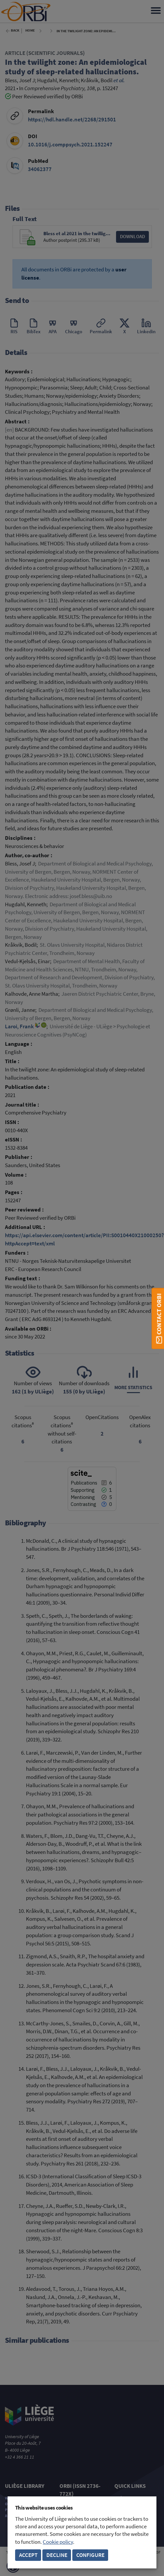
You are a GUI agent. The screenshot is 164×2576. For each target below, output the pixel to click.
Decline (56, 2555)
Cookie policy (58, 2541)
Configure (90, 2555)
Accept (28, 2555)
